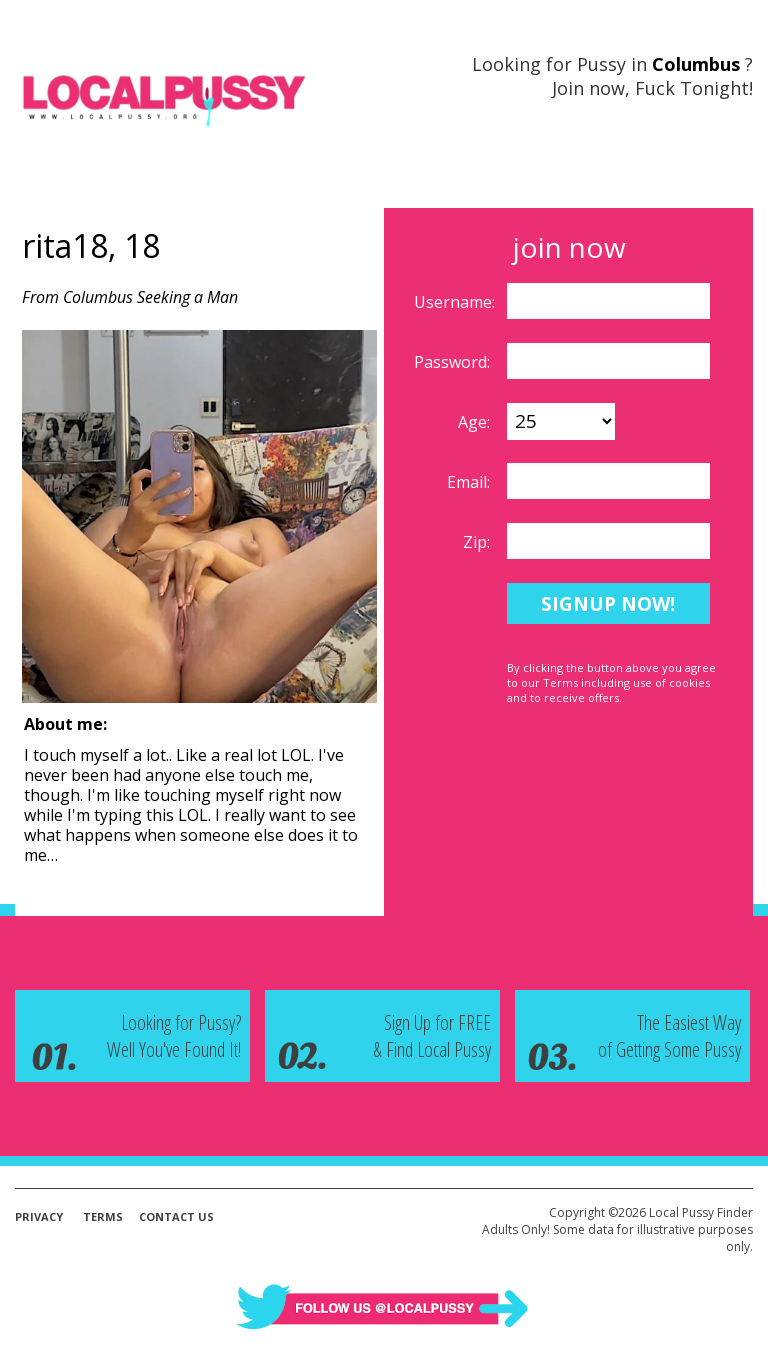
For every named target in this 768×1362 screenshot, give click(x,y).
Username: (456, 302)
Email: (470, 482)
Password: (454, 362)
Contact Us (176, 1216)
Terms (103, 1216)
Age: (476, 422)
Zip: (478, 542)
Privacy (39, 1216)
